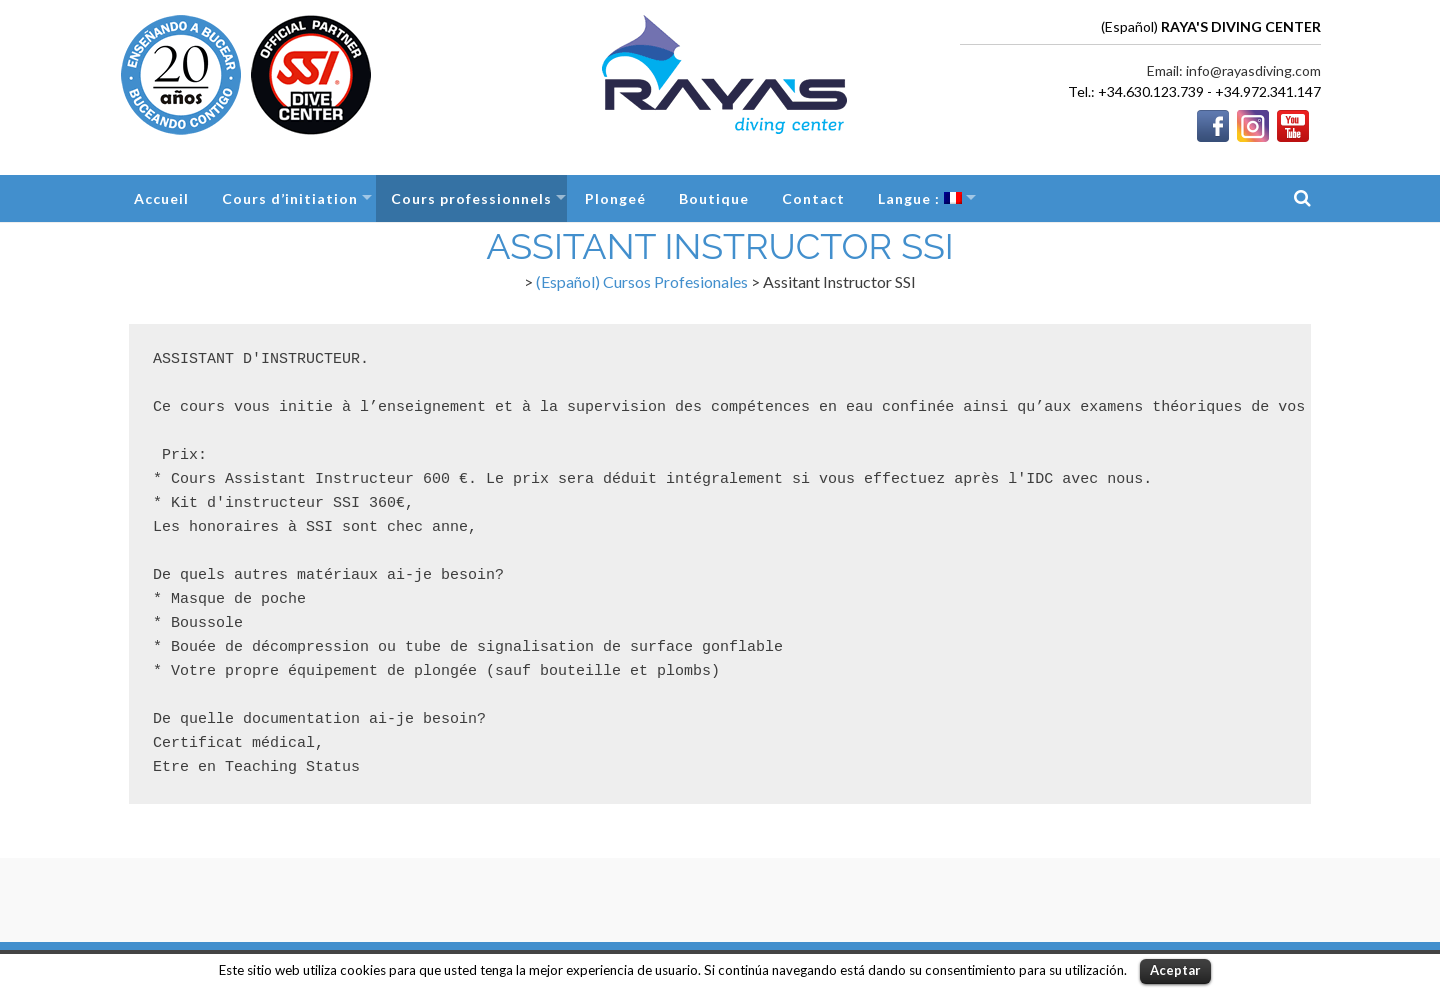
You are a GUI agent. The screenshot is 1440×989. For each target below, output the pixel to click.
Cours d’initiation (290, 198)
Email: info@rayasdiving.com (1234, 70)
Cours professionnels (471, 198)
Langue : (920, 198)
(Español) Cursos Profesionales (642, 281)
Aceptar (1175, 970)
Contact (813, 198)
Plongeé (615, 198)
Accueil (161, 198)
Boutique (714, 198)
